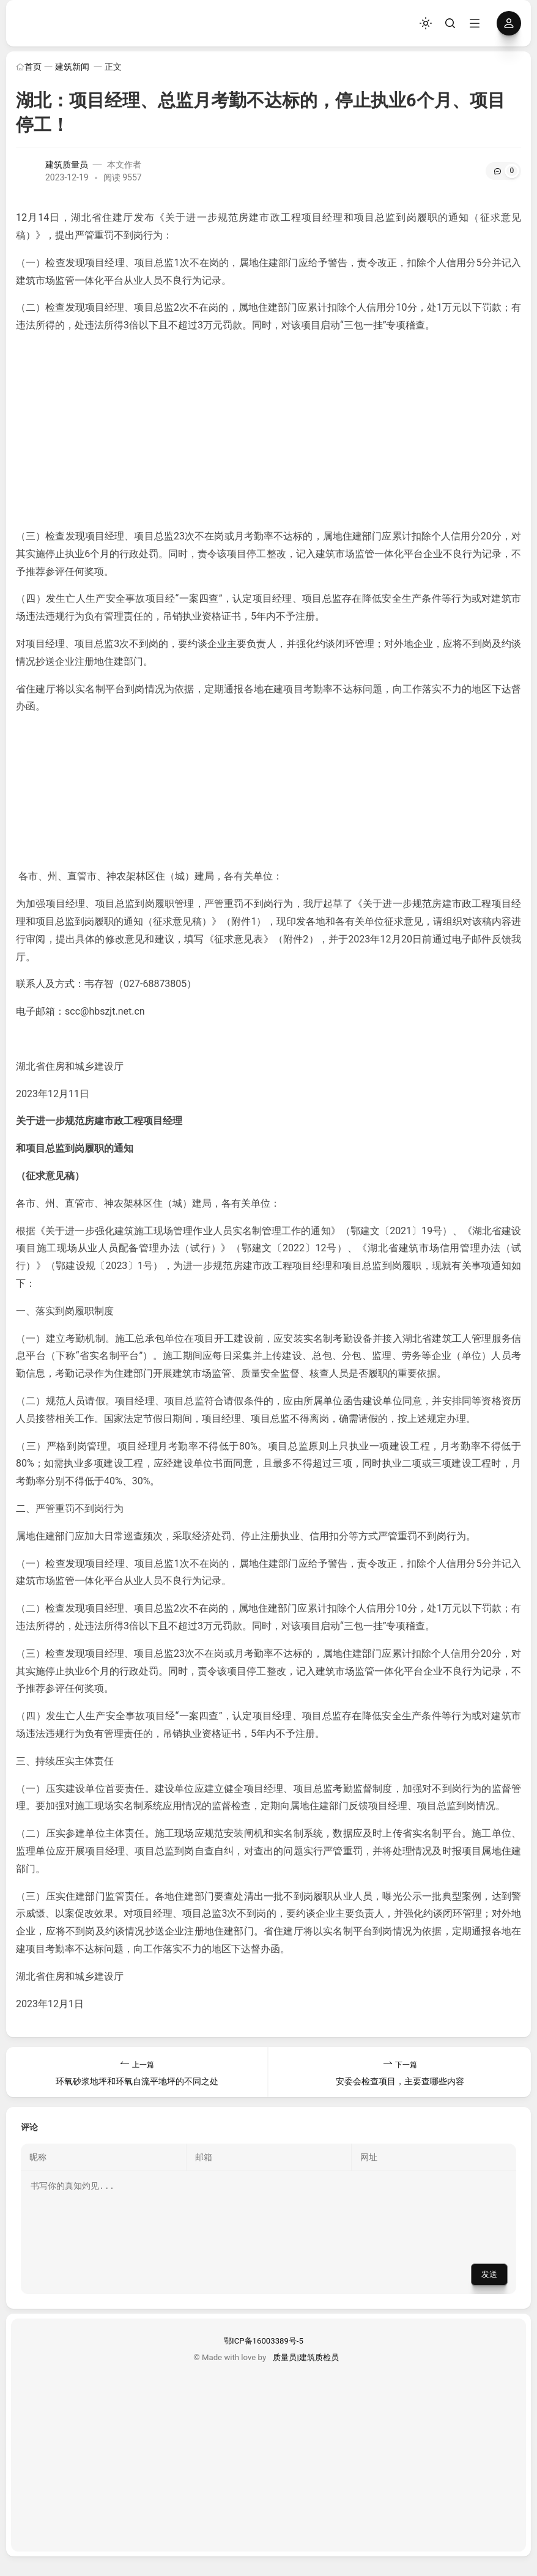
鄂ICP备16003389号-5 (263, 2355)
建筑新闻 (72, 67)
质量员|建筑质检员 (305, 2372)
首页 (29, 67)
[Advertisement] (268, 431)
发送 (489, 2288)
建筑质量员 (66, 164)
